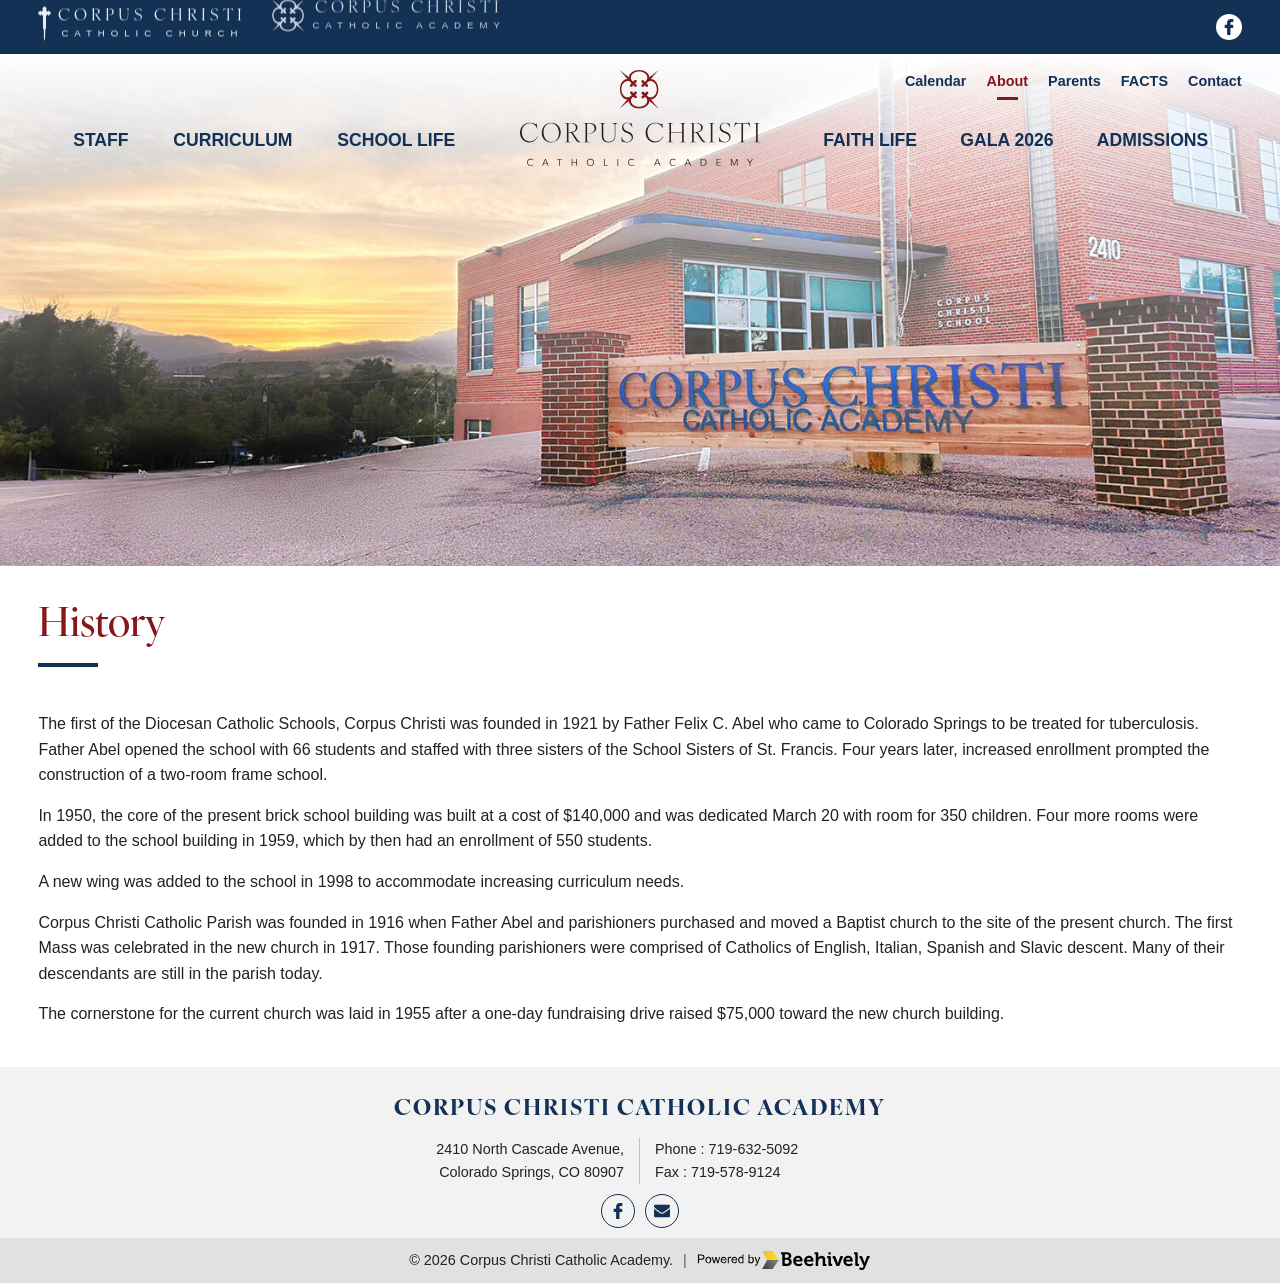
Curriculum (232, 140)
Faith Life (870, 140)
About (1007, 81)
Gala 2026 (1006, 140)
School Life (396, 140)
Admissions (1152, 140)
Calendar (936, 81)
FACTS (1144, 81)
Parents (1074, 81)
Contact (1215, 81)
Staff (100, 140)
